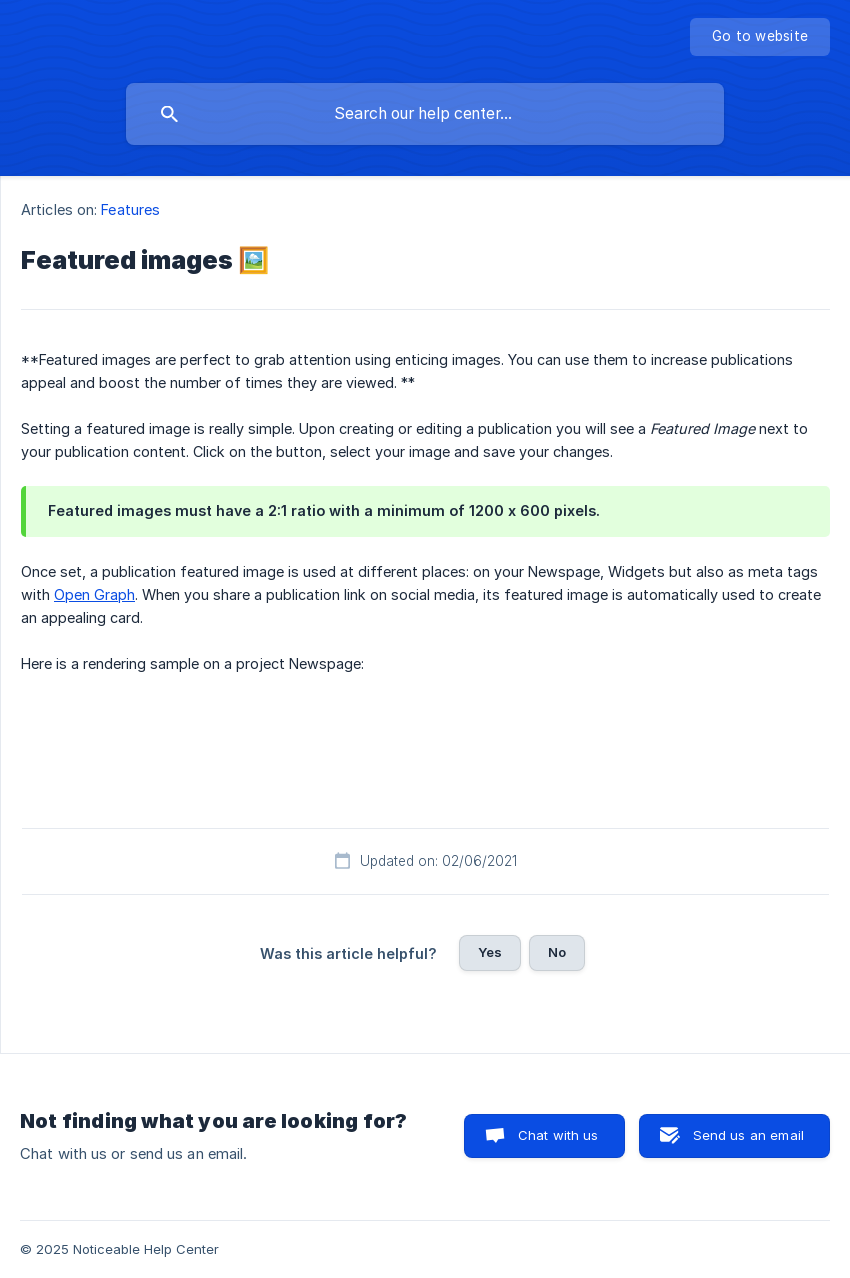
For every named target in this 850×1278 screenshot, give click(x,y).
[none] (760, 37)
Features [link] (130, 209)
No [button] (557, 952)
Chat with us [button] (558, 1135)
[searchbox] (425, 114)
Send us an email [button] (748, 1135)
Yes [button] (490, 952)
